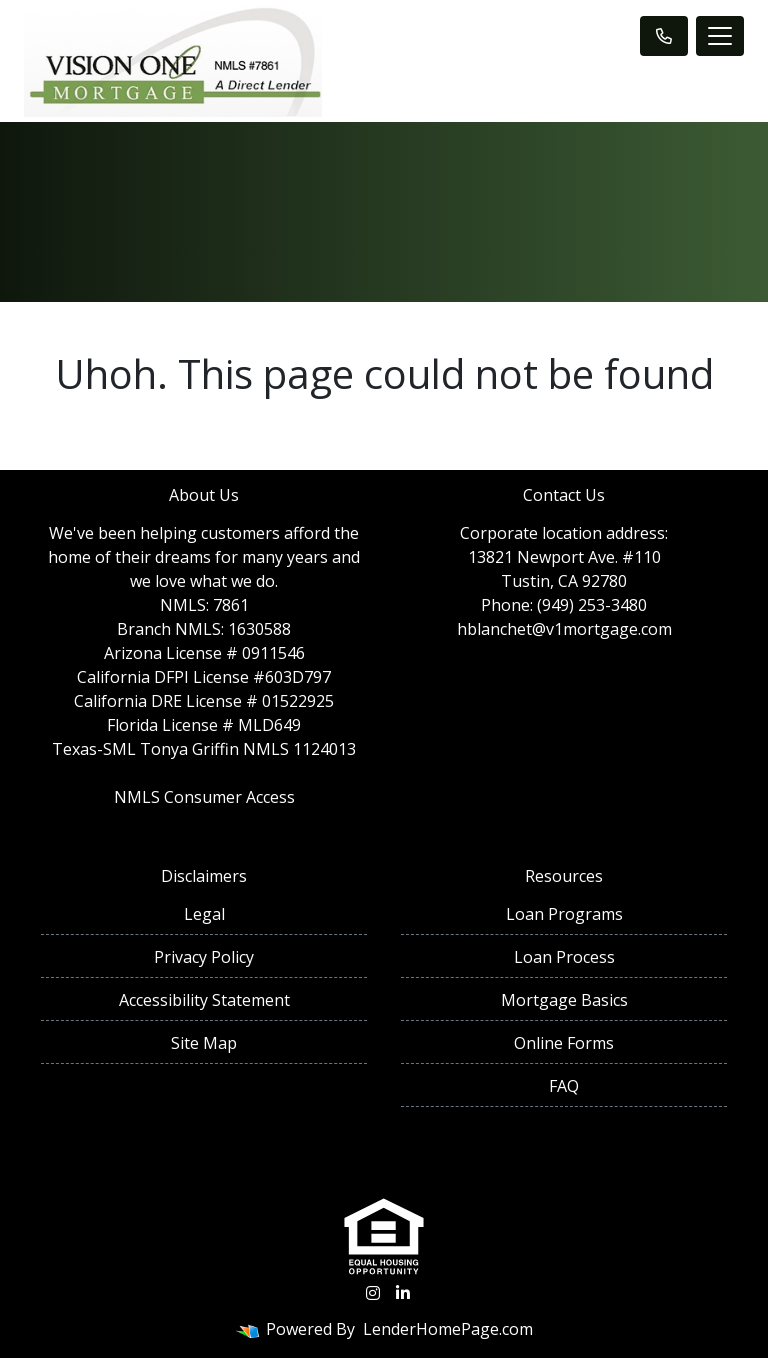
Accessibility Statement (204, 1000)
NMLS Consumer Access (204, 797)
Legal (204, 914)
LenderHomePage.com (448, 1329)
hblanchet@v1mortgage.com (564, 629)
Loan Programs (564, 914)
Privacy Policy (204, 957)
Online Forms (564, 1043)
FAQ (564, 1086)
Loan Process (564, 957)
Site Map (204, 1043)
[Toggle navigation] (720, 36)
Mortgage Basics (564, 1000)
